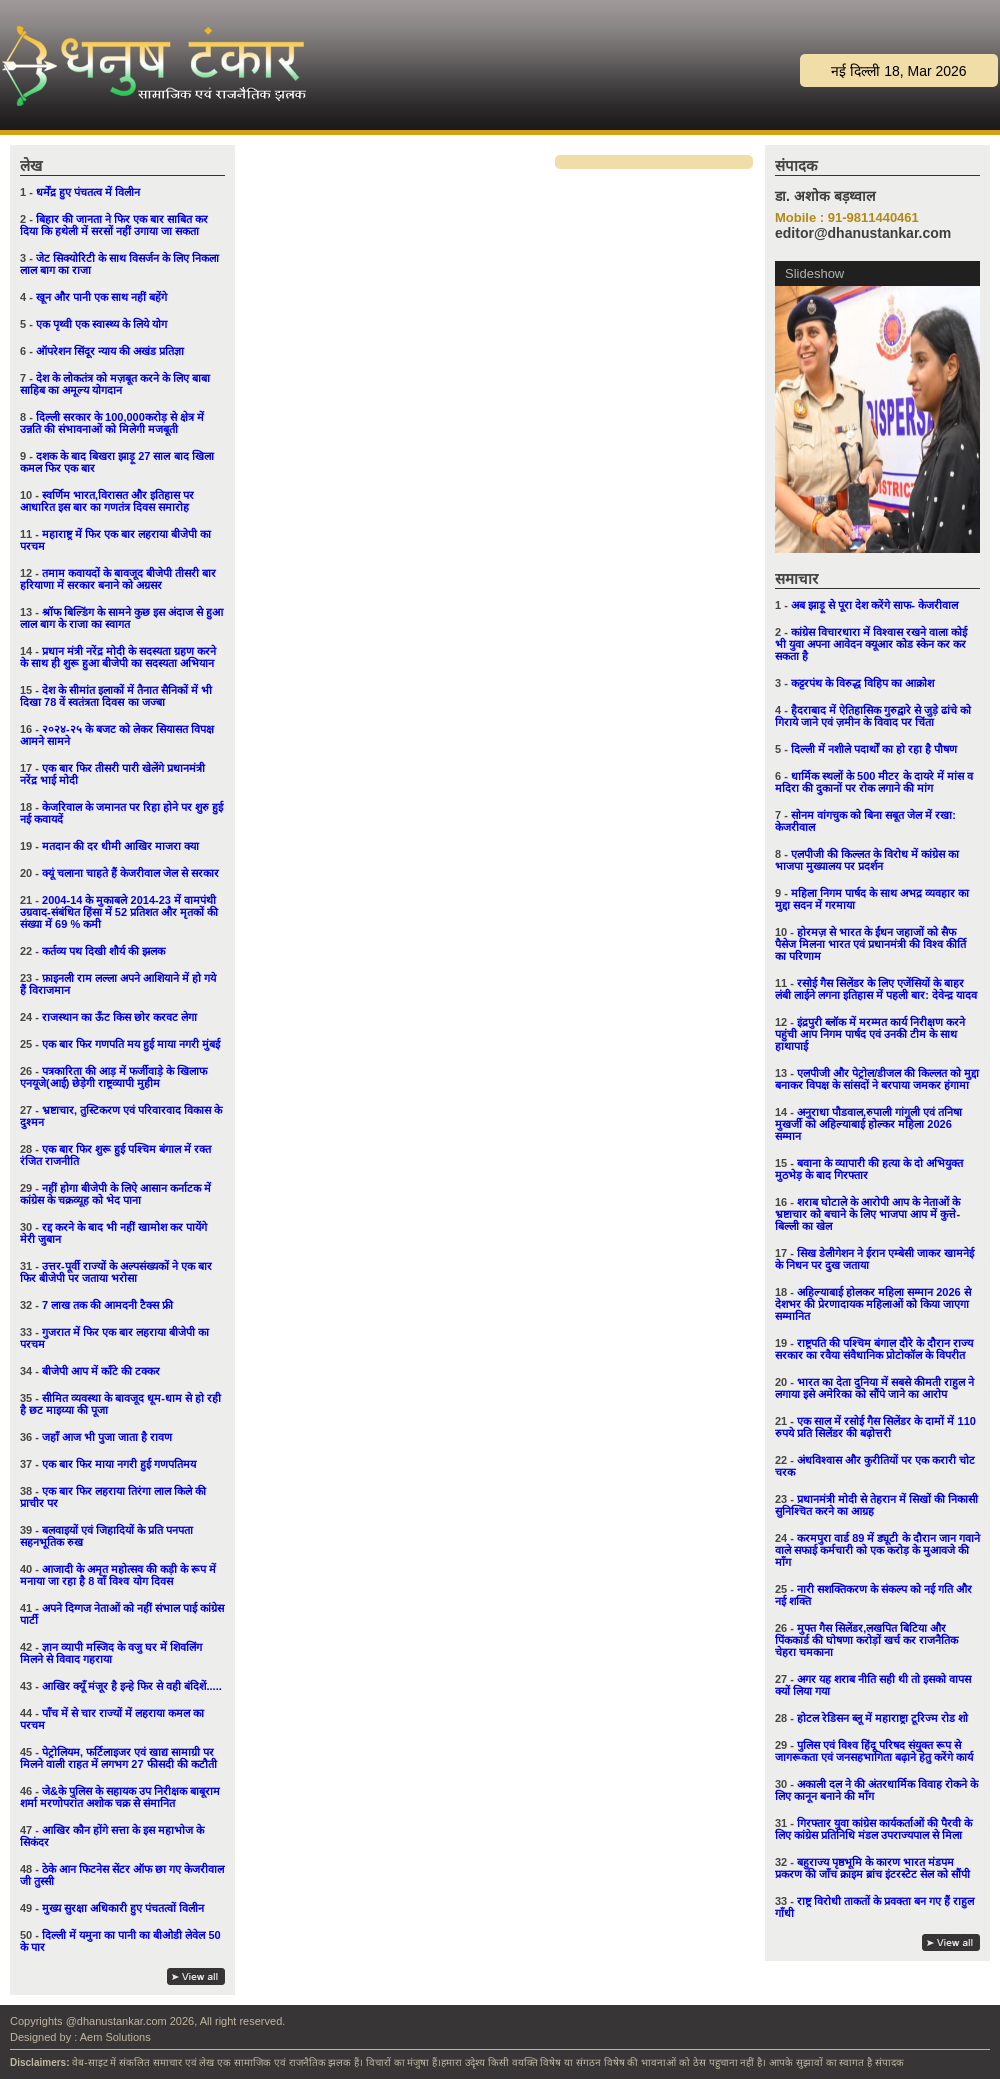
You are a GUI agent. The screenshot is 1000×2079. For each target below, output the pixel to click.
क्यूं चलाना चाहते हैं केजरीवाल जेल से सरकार (130, 873)
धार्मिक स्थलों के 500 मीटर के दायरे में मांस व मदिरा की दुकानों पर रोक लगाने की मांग (874, 782)
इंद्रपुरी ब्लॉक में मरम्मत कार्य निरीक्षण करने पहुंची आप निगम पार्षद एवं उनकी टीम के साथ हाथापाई (870, 1034)
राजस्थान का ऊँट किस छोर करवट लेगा (119, 1017)
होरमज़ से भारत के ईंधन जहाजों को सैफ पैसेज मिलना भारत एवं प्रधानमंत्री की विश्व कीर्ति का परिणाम (870, 944)
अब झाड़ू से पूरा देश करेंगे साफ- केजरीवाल (874, 605)
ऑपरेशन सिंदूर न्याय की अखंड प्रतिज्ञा (110, 351)
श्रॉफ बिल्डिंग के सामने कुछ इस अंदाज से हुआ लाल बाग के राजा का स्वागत (121, 618)
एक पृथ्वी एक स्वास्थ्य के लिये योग (101, 324)
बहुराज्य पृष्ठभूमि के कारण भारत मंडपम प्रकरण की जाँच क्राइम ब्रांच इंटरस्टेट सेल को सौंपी (872, 1868)
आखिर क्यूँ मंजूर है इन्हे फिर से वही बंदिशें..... (132, 1686)
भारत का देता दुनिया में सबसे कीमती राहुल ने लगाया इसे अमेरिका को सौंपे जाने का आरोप (874, 1388)
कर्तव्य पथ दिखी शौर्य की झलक (103, 951)
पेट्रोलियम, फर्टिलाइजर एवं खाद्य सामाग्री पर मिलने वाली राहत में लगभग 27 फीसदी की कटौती (118, 1758)
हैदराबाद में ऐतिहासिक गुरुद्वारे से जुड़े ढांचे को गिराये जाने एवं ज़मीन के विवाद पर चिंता (873, 716)
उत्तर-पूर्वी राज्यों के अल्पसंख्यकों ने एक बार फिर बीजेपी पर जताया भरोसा (116, 1272)
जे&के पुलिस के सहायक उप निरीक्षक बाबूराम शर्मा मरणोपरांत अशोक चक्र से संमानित (120, 1797)
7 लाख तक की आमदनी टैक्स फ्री (107, 1305)
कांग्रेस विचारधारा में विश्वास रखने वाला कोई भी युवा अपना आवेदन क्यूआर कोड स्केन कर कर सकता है (871, 644)
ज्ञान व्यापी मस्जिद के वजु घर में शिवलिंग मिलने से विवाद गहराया (111, 1653)
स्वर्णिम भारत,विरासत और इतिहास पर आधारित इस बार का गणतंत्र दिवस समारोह (107, 501)
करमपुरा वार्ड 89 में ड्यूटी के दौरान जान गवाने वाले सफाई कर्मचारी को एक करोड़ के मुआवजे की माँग (877, 1550)
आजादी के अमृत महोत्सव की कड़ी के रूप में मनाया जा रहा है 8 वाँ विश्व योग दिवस (118, 1575)
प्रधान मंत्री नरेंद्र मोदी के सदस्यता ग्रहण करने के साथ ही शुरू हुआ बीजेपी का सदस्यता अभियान (118, 657)
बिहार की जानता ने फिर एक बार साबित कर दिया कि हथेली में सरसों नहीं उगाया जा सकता (114, 225)
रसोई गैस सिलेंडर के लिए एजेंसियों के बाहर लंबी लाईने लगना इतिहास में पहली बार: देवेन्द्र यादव (876, 989)
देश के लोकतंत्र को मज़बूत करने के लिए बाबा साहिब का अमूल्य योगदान (115, 384)
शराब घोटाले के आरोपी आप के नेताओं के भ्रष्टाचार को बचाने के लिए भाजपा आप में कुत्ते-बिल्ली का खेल (867, 1214)
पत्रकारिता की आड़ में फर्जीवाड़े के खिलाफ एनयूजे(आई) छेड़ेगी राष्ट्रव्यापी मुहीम (113, 1077)
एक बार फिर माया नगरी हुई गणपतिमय (119, 1464)
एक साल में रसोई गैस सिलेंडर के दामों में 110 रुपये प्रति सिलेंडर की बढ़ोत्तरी (875, 1427)
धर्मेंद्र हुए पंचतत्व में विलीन (88, 192)
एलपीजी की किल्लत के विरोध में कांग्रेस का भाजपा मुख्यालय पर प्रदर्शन (867, 860)
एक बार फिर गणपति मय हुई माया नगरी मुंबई (131, 1044)
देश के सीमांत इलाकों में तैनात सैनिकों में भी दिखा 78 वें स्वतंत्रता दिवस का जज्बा (116, 696)
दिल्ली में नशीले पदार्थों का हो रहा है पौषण (874, 749)
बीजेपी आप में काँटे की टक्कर (101, 1371)
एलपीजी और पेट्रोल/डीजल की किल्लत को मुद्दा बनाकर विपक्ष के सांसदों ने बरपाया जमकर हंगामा (877, 1079)
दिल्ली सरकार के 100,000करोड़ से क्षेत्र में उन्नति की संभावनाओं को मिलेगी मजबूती (112, 423)
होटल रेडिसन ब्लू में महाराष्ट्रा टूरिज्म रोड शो (882, 1718)
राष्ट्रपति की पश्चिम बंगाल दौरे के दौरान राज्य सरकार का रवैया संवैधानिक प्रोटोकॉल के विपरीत (874, 1349)
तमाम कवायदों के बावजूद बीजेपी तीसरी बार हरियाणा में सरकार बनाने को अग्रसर (118, 579)
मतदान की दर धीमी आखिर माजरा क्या (120, 846)
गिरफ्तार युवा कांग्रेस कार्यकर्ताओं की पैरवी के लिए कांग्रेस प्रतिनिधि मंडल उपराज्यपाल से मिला (873, 1829)
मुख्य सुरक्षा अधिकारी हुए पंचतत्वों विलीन (123, 1908)
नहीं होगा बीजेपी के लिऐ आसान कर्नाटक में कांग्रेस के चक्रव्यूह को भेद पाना (115, 1194)
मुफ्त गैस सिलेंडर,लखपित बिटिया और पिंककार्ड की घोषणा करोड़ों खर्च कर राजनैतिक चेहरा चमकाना (866, 1640)
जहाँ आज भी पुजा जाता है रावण (107, 1437)
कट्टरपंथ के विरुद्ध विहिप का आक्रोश (862, 683)
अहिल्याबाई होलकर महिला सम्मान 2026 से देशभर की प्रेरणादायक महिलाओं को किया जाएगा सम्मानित (873, 1304)
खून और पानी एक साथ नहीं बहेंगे (101, 297)
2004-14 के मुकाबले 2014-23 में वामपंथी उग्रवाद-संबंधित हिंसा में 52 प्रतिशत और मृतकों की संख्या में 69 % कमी (119, 912)
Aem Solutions (115, 2037)
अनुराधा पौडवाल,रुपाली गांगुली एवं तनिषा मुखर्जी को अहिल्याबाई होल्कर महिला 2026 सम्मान (868, 1124)
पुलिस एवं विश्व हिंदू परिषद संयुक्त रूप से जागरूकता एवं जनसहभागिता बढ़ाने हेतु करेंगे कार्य (874, 1751)
